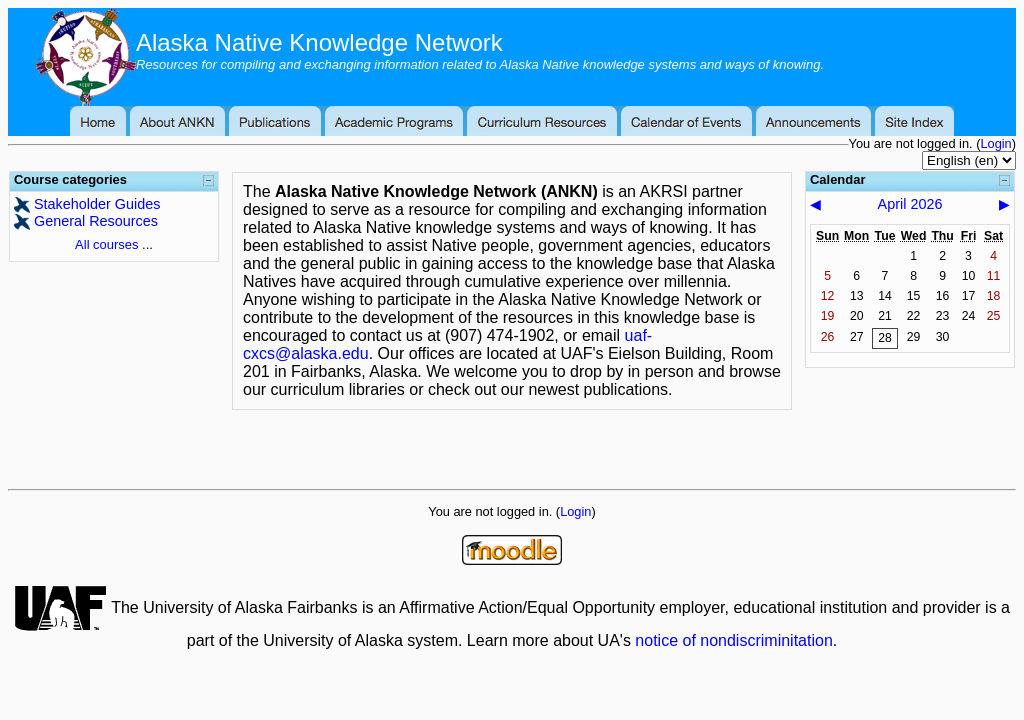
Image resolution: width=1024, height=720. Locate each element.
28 (885, 338)
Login (995, 143)
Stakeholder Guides (97, 204)
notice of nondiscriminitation (733, 640)
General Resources (96, 221)
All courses (106, 244)
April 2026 (910, 204)
